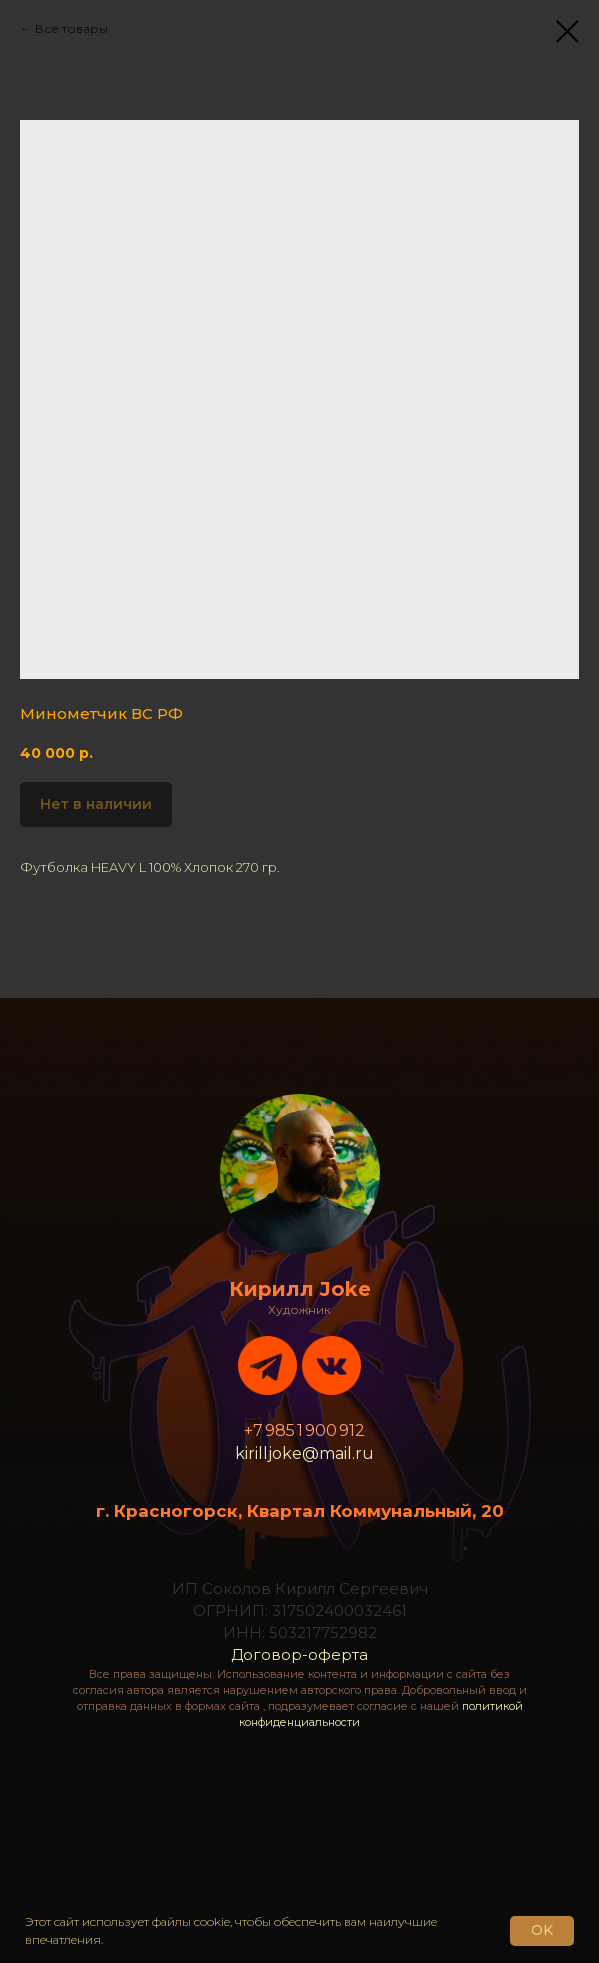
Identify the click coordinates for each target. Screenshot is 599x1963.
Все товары (71, 28)
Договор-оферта (299, 1654)
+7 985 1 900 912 (304, 1430)
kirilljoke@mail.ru (304, 1453)
